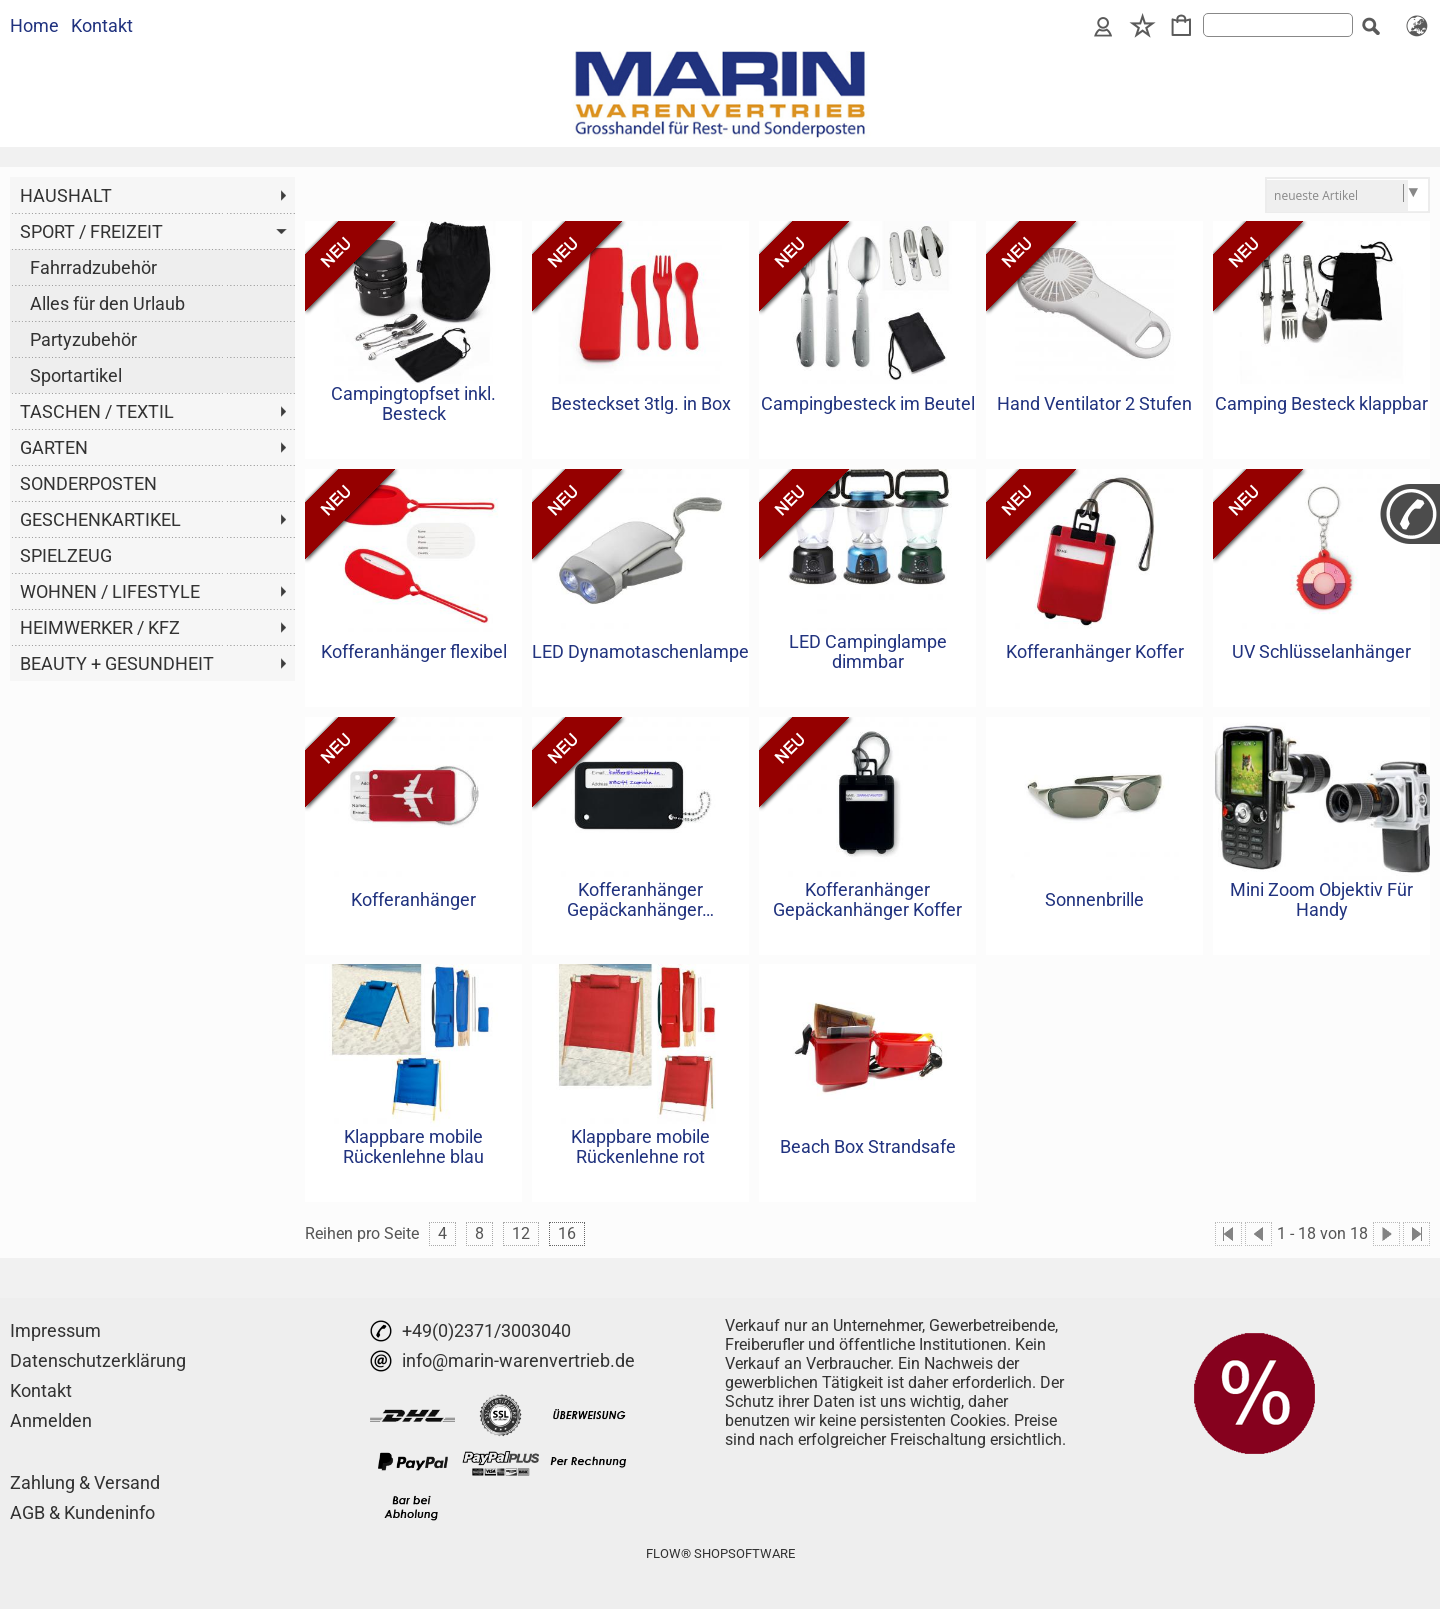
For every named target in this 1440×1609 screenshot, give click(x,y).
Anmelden (51, 1420)
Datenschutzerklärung (98, 1360)
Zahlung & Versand (85, 1482)
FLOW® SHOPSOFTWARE (720, 1553)
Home (34, 25)
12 (521, 1233)
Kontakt (102, 25)
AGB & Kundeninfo (82, 1512)
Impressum (55, 1330)
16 (567, 1233)
